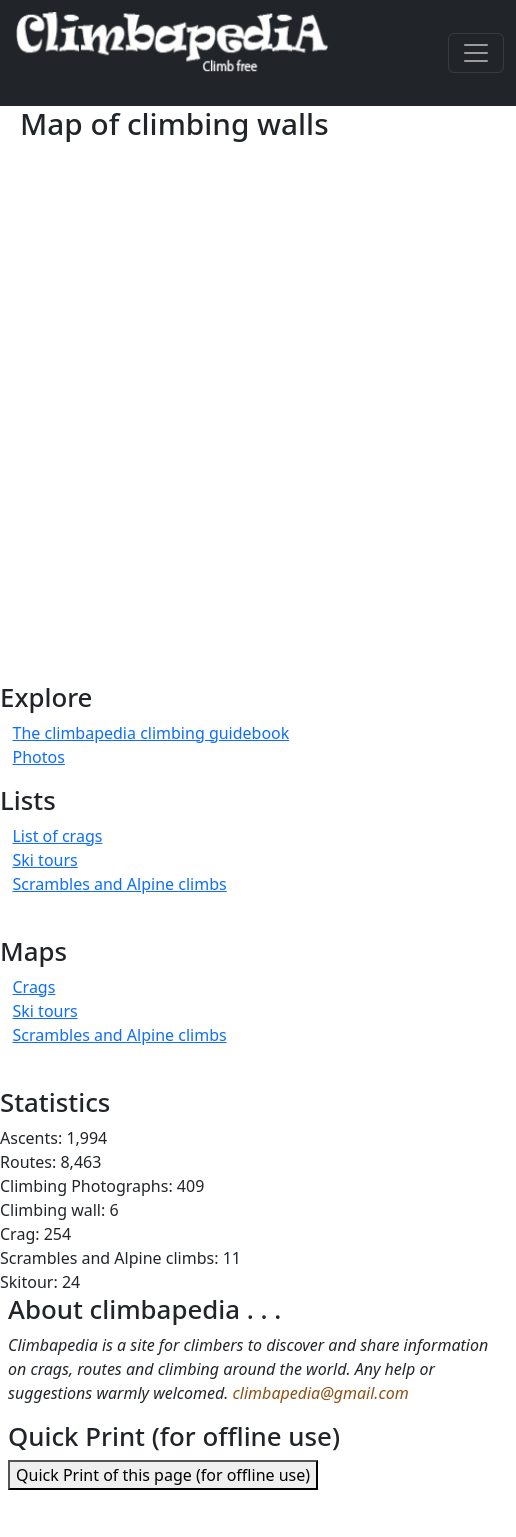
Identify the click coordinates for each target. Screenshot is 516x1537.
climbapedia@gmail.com (321, 1393)
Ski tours (44, 860)
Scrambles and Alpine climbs (119, 884)
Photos (38, 757)
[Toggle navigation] (476, 53)
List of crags (57, 836)
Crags (33, 987)
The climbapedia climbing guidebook (150, 733)
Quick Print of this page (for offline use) (163, 1475)
